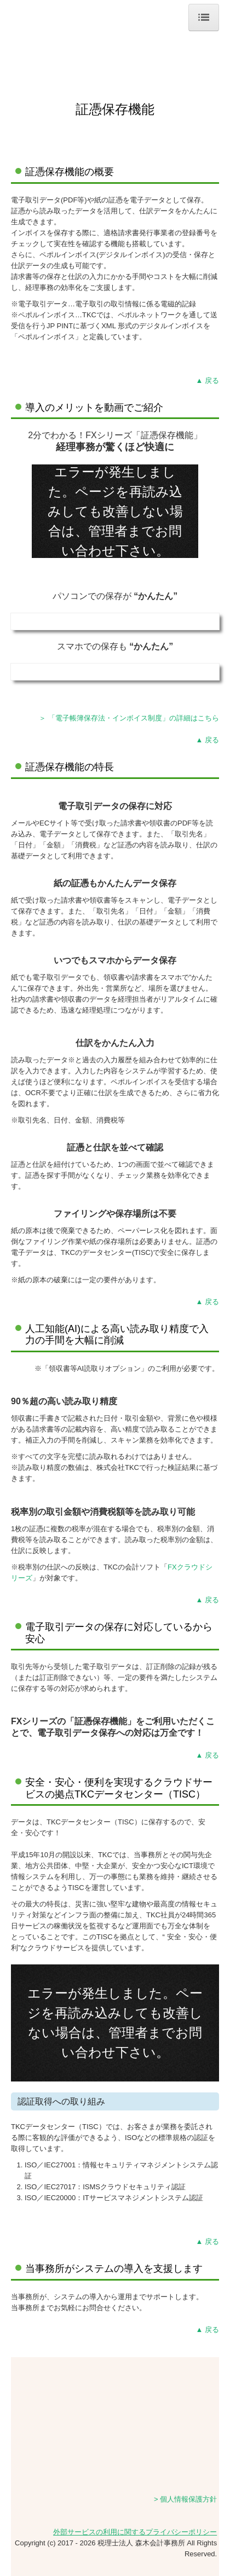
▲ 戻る (207, 380)
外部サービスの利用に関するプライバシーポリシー (135, 2532)
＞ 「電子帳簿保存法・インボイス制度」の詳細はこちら (129, 718)
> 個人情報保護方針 (185, 2499)
